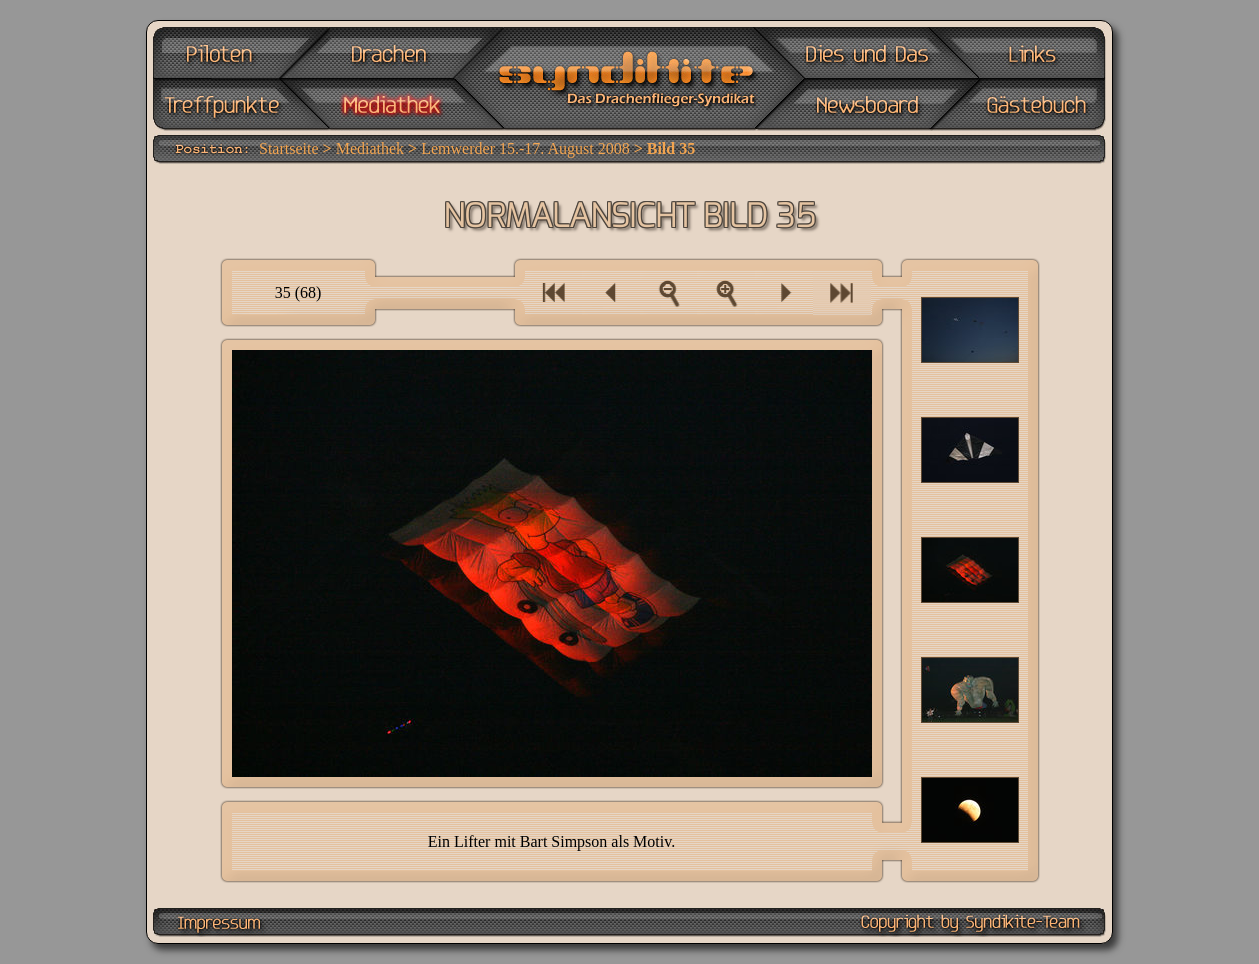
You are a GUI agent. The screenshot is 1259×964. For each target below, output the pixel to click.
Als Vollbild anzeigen (726, 292)
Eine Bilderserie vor (842, 292)
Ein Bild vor (784, 292)
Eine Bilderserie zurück (554, 292)
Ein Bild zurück (611, 292)
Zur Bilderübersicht (669, 292)
